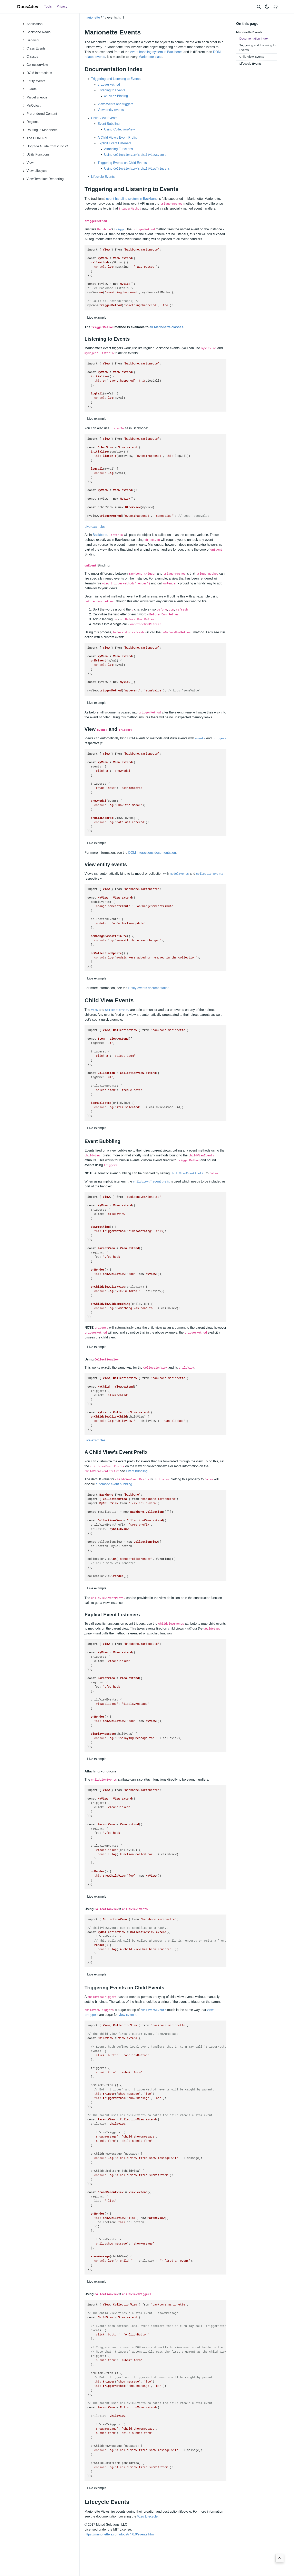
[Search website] (259, 7)
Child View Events (251, 56)
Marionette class (150, 57)
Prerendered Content (38, 114)
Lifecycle (147, 2516)
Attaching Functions (118, 149)
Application (31, 24)
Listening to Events (111, 90)
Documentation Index (253, 38)
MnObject (30, 106)
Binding (116, 96)
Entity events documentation (148, 987)
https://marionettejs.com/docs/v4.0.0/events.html (119, 2534)
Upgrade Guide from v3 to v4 (44, 146)
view (127, 2014)
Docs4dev (27, 6)
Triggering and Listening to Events (257, 47)
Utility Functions (35, 154)
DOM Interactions (36, 73)
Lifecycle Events (250, 63)
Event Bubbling (109, 123)
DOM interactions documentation (152, 852)
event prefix (151, 1181)
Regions (29, 122)
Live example (96, 317)
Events (28, 89)
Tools (48, 6)
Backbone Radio (35, 32)
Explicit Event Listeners (114, 143)
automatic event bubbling (114, 1484)
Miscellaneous (33, 97)
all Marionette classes (166, 327)
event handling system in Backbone (156, 52)
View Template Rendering (42, 179)
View (26, 163)
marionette (92, 17)
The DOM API (33, 138)
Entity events (32, 81)
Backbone (100, 535)
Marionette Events (249, 32)
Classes (29, 57)
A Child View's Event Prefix (117, 137)
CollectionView (34, 65)
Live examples (95, 526)
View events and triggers (115, 104)
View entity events (111, 110)
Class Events (33, 48)
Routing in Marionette (39, 130)
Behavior (29, 40)
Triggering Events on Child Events (122, 163)
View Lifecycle (33, 171)
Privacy (62, 6)
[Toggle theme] (267, 7)
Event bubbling (137, 1471)
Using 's (135, 154)
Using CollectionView (119, 129)
